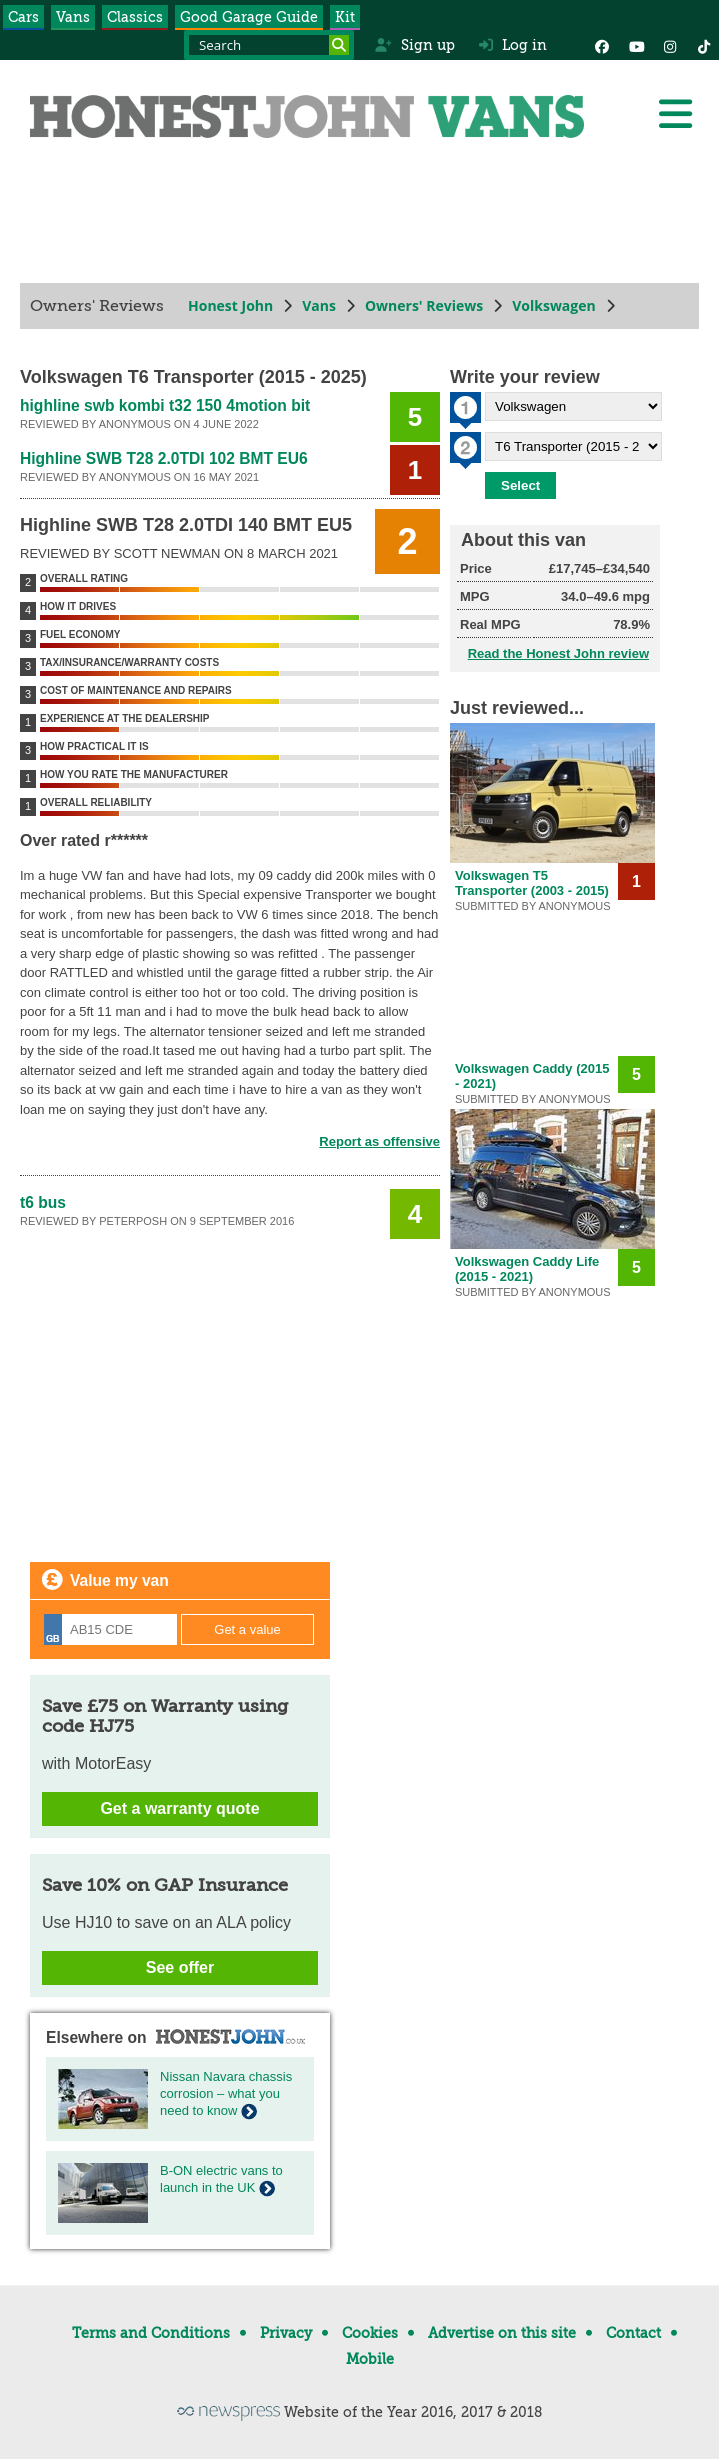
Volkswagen (554, 305)
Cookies (370, 2333)
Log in (513, 45)
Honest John (230, 305)
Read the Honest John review (558, 653)
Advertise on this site (502, 2333)
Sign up (414, 45)
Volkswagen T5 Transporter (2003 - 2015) (532, 883)
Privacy (286, 2333)
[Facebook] (602, 45)
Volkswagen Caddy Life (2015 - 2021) (527, 1269)
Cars (23, 17)
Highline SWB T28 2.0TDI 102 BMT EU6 (164, 458)
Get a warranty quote (179, 1808)
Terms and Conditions (151, 2333)
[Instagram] (670, 45)
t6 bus (43, 1202)
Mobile (370, 2359)
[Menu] (675, 114)
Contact (633, 2333)
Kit (345, 17)
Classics (135, 17)
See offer (180, 1967)
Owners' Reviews (424, 305)
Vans (73, 17)
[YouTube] (636, 45)
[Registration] (110, 1629)
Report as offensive (379, 1141)
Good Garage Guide (249, 17)
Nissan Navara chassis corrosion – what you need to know (226, 2093)
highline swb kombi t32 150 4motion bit (165, 405)
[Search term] (269, 45)
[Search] (339, 45)
